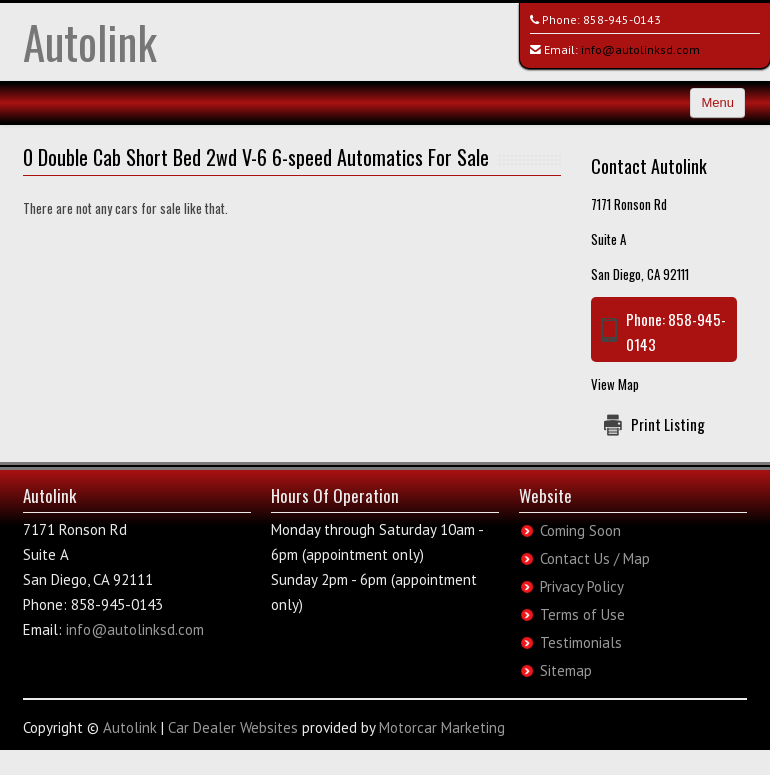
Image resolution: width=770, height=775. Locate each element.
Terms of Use (582, 614)
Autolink (90, 41)
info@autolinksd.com (640, 49)
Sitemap (566, 670)
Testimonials (581, 642)
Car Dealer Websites (233, 727)
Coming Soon (580, 530)
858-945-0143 (622, 19)
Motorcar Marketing (442, 727)
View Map (615, 384)
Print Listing (668, 424)
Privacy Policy (582, 586)
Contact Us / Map (595, 558)
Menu (717, 102)
